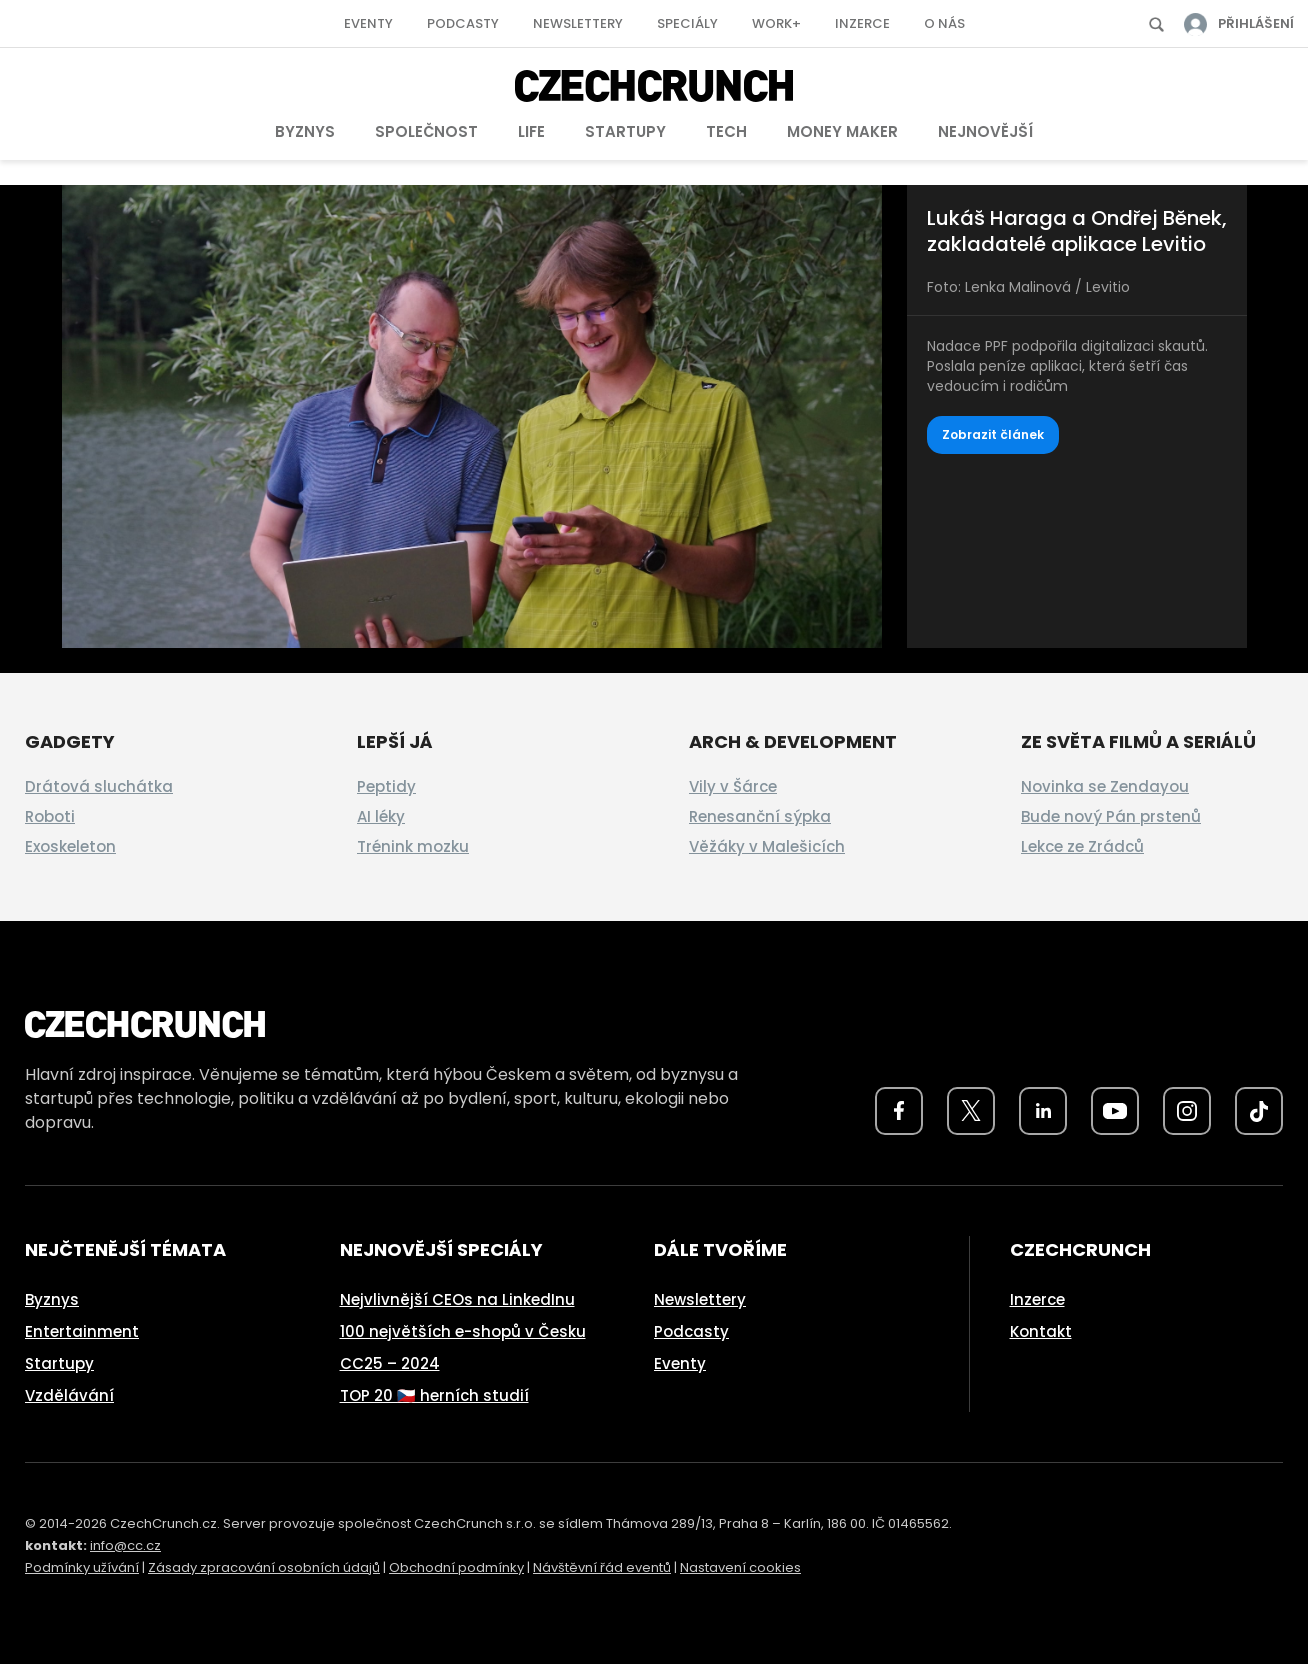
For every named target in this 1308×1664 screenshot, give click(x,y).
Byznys (305, 131)
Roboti (50, 816)
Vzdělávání (69, 1395)
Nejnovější (985, 131)
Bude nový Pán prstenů (1111, 816)
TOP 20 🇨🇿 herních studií (434, 1395)
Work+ (776, 23)
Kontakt (1041, 1331)
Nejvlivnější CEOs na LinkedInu (457, 1299)
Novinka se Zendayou (1105, 786)
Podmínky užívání (82, 1567)
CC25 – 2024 (390, 1363)
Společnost (426, 131)
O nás (944, 23)
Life (531, 131)
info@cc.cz (125, 1545)
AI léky (381, 816)
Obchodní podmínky (456, 1567)
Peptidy (386, 786)
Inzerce (862, 23)
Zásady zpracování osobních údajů (264, 1567)
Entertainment (82, 1331)
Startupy (625, 131)
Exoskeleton (70, 846)
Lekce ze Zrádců (1082, 846)
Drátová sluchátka (99, 786)
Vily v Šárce (733, 786)
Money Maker (842, 131)
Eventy (368, 23)
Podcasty (463, 23)
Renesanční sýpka (760, 816)
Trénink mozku (413, 846)
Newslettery (578, 23)
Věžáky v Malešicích (767, 846)
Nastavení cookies (740, 1567)
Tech (726, 131)
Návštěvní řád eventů (602, 1567)
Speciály (687, 23)
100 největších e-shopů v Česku (463, 1331)
